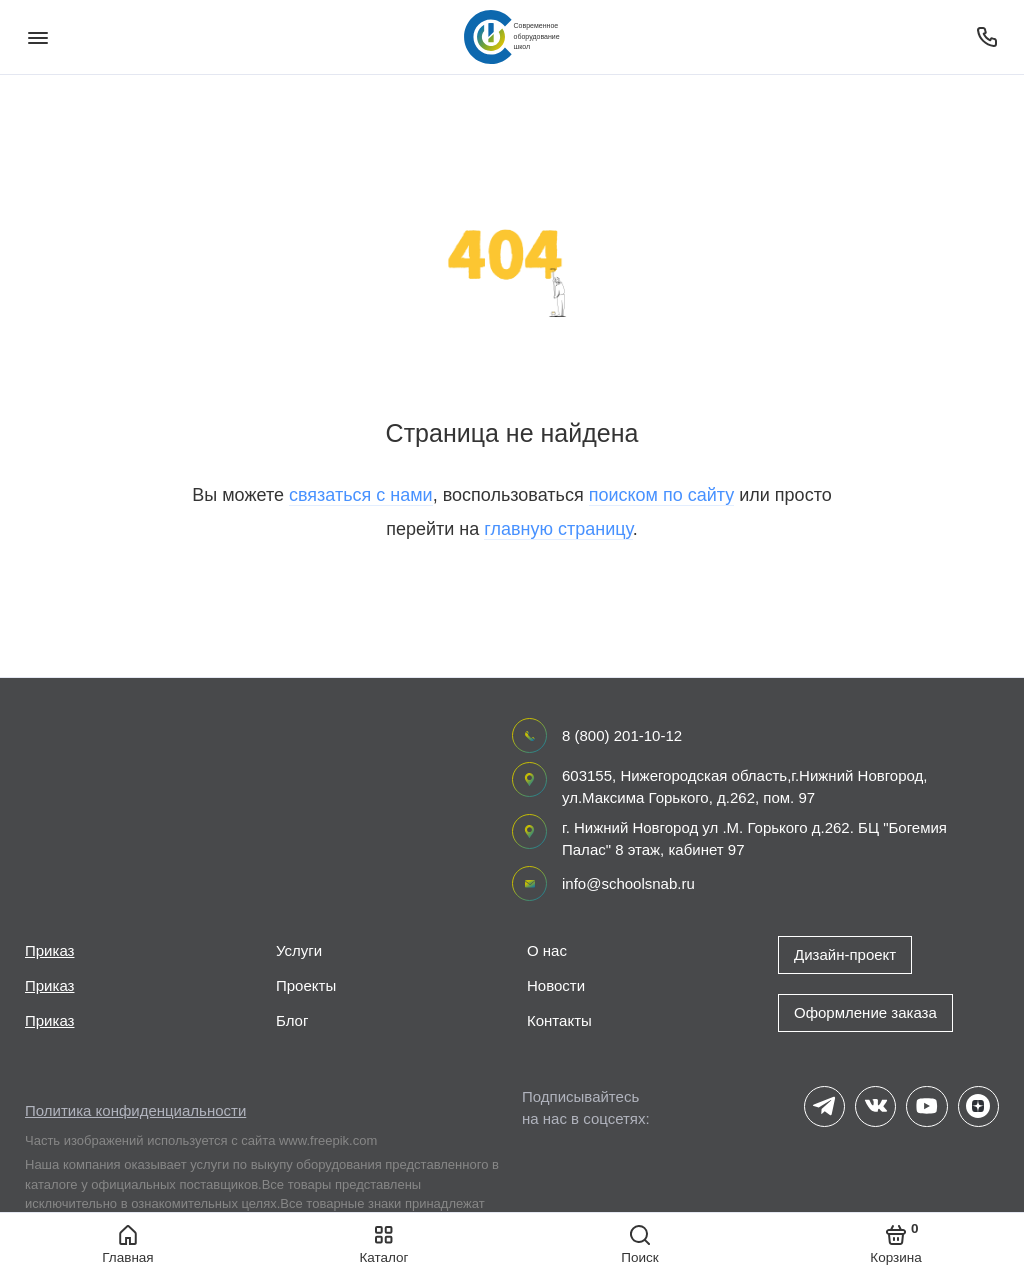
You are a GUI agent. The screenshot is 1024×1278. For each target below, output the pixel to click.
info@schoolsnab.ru (628, 883)
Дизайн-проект (845, 954)
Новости (556, 985)
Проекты (306, 985)
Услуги (299, 950)
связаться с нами (361, 495)
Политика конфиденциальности (135, 1110)
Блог (292, 1020)
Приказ (49, 950)
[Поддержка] (986, 37)
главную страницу (558, 529)
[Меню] (37, 37)
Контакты (559, 1020)
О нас (547, 950)
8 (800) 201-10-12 (622, 735)
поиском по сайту (662, 495)
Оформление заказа (865, 1012)
